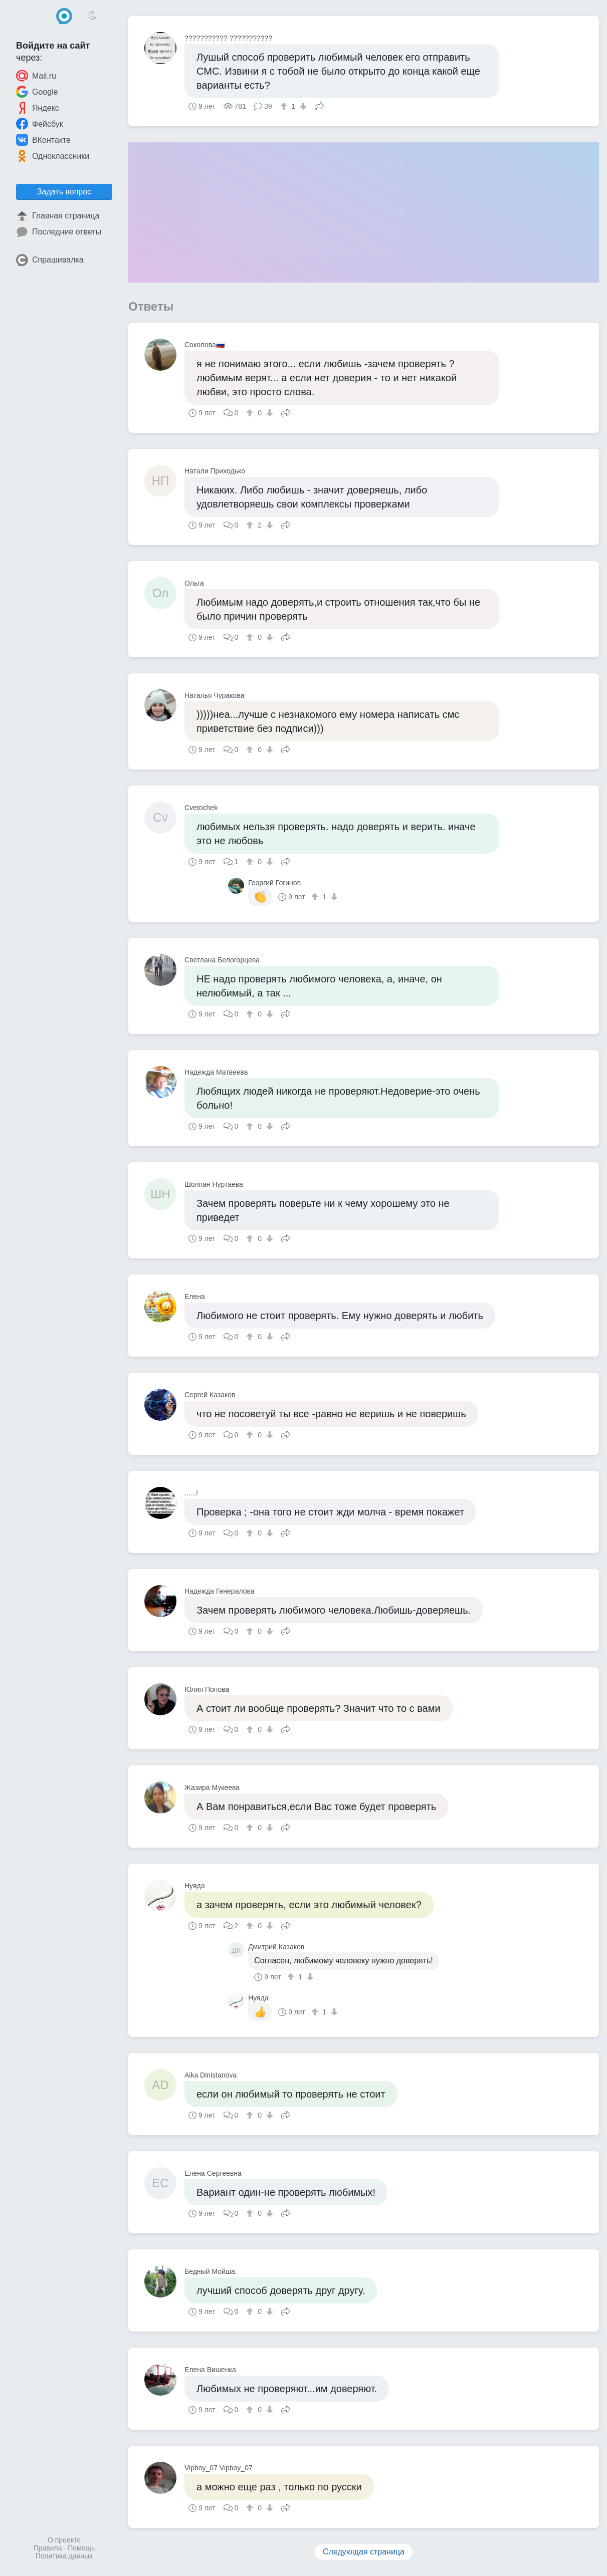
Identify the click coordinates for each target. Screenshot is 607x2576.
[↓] (302, 106)
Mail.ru (36, 76)
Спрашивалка (50, 260)
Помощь (81, 2548)
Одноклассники (52, 156)
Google (37, 92)
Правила (48, 2548)
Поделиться (319, 105)
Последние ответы (58, 232)
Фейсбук (39, 124)
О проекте (64, 2540)
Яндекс (37, 108)
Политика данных (64, 2556)
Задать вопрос (64, 191)
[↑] (285, 106)
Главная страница (57, 216)
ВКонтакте (43, 140)
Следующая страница (363, 2551)
